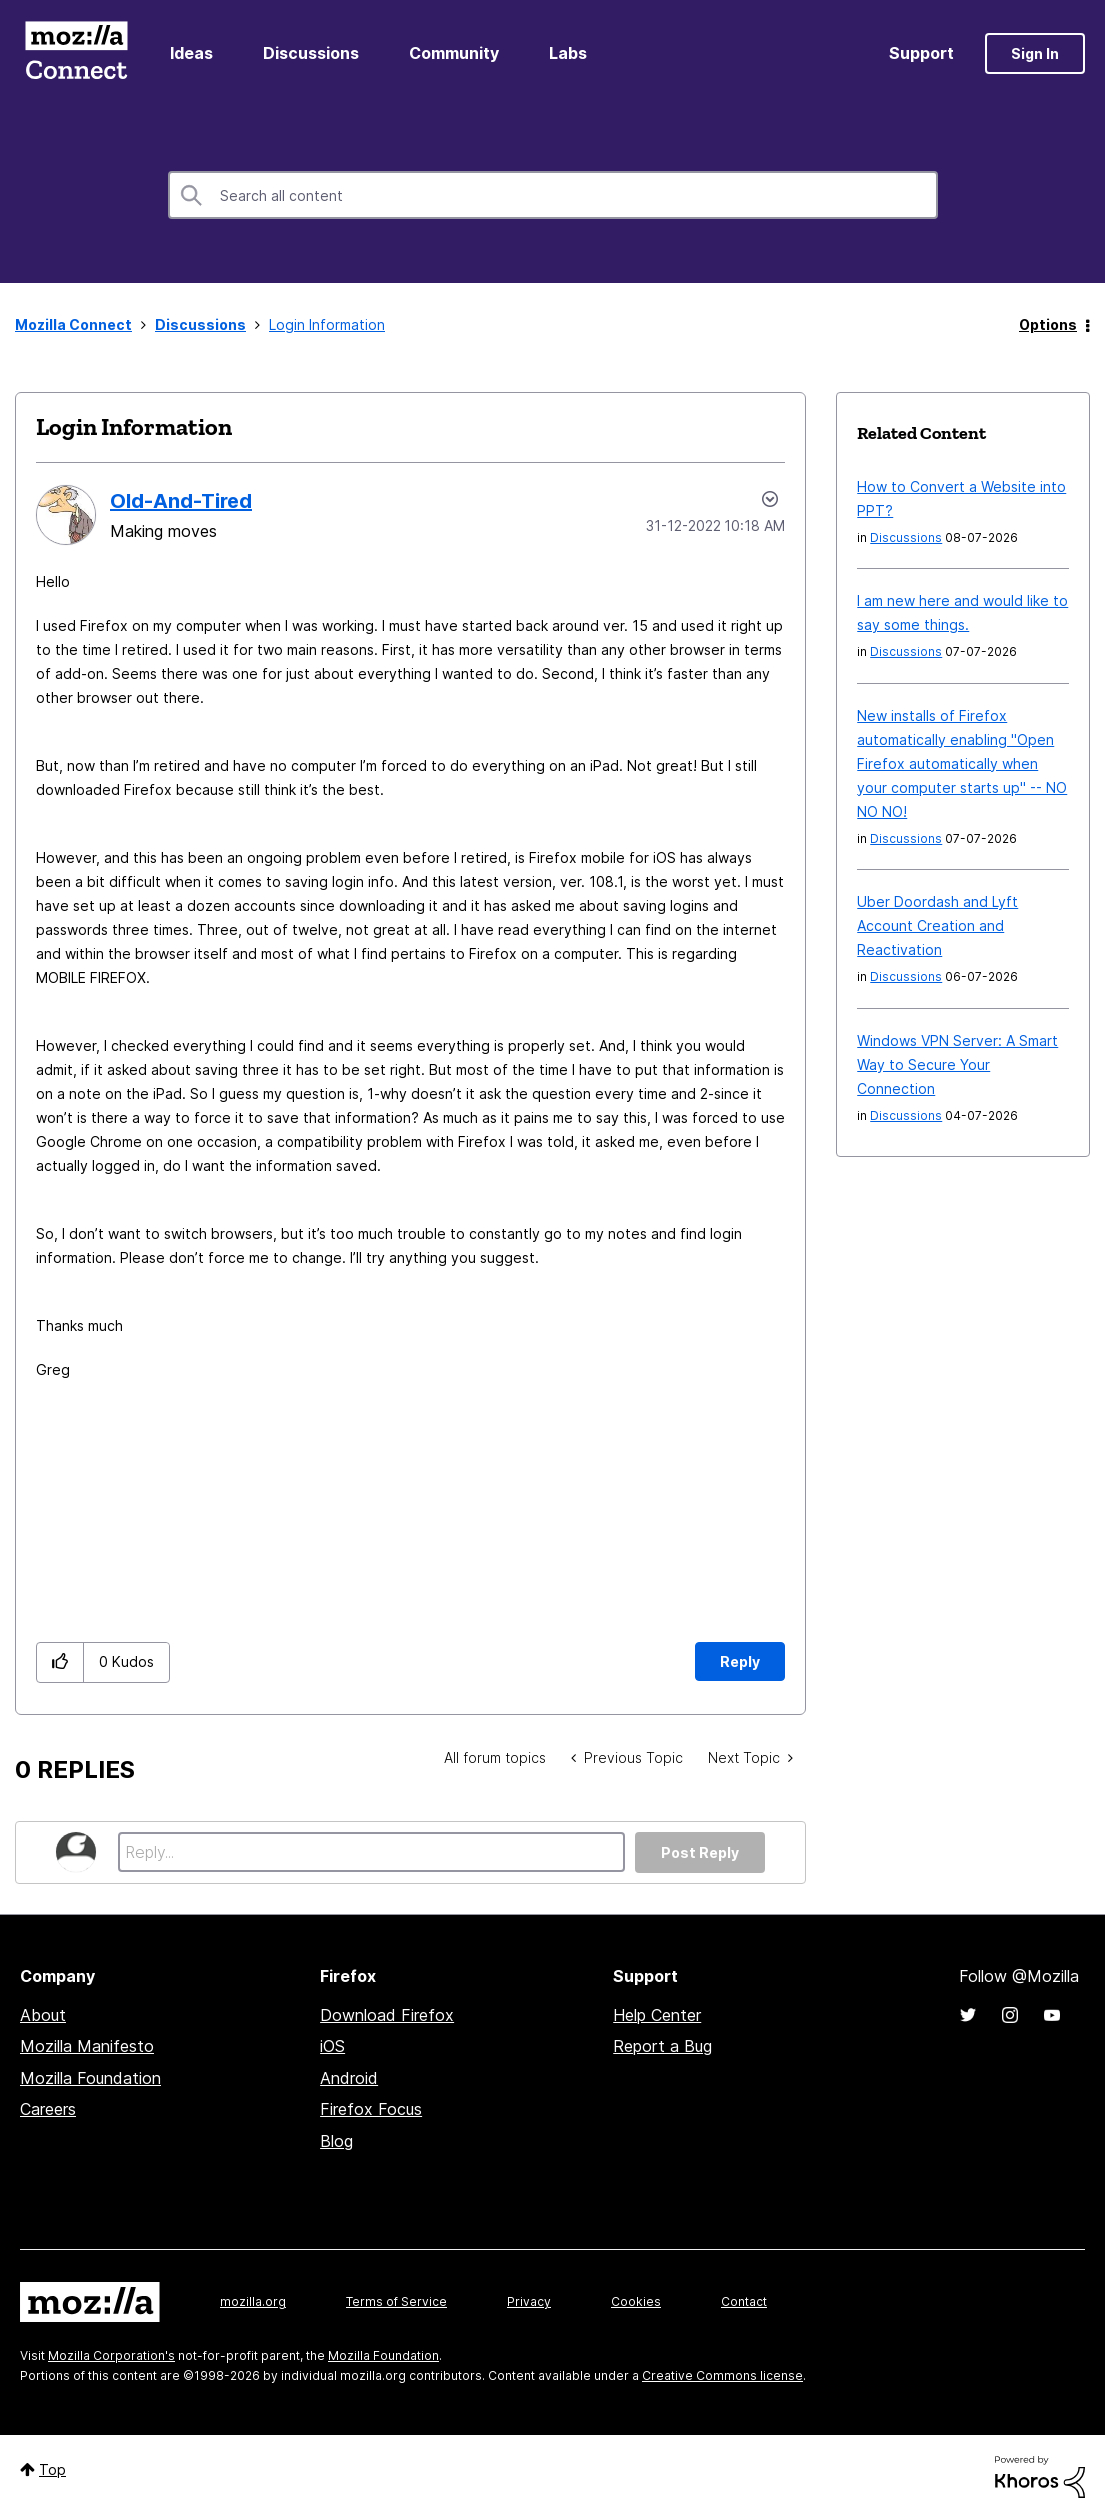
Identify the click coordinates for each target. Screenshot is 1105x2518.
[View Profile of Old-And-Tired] (181, 501)
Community (454, 53)
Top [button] (52, 2469)
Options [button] (1048, 324)
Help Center (657, 2015)
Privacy (529, 2301)
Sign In (1035, 53)
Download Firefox (387, 2015)
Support (921, 53)
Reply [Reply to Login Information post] (740, 1661)
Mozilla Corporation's (111, 2355)
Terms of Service (396, 2301)
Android (349, 2078)
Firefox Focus (371, 2109)
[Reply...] (371, 1852)
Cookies (636, 2301)
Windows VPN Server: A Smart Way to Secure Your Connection (957, 1064)
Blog (336, 2141)
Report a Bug (662, 2046)
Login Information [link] (327, 324)
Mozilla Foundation (90, 2078)
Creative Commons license (722, 2375)
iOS (332, 2046)
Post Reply (700, 1852)
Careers (48, 2109)
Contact (744, 2301)
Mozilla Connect (76, 53)
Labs (568, 53)
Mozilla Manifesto (87, 2046)
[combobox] (553, 195)
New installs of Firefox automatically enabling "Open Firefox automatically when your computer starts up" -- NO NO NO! (962, 763)
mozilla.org (253, 2301)
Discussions (311, 53)
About (43, 2015)
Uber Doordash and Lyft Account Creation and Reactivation (937, 925)
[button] (60, 1662)
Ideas (191, 53)
